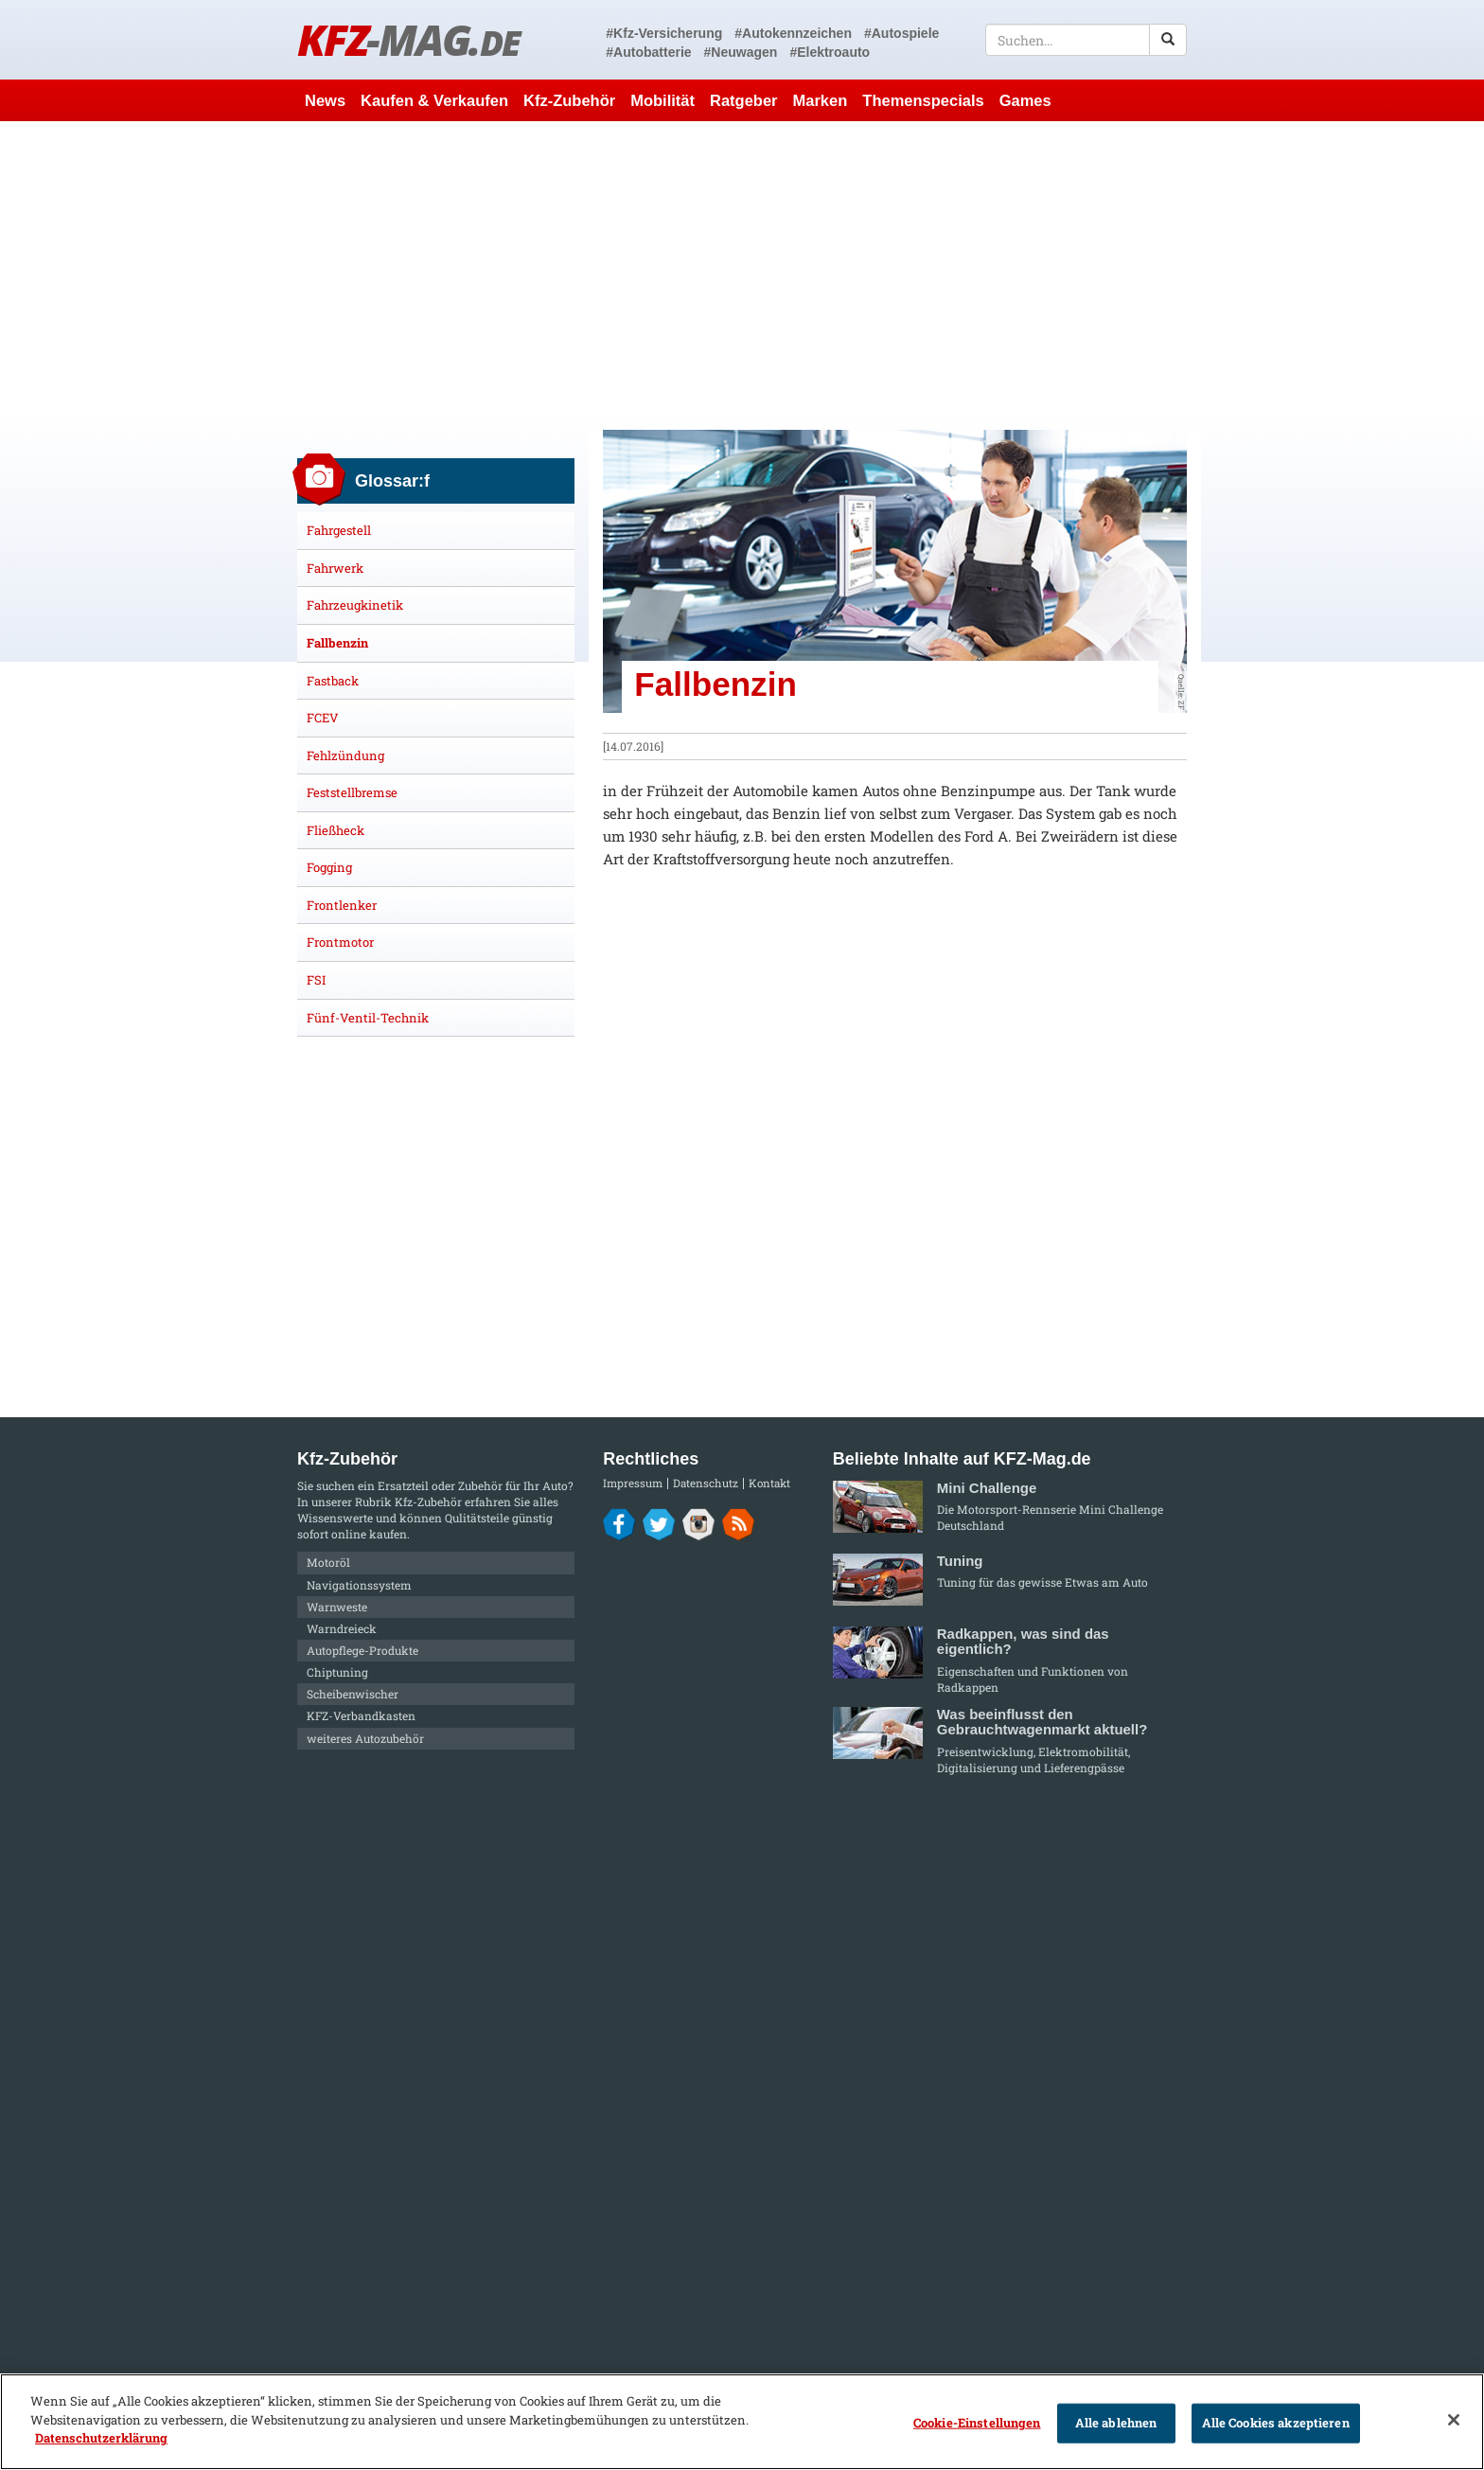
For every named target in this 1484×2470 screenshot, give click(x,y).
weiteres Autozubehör (365, 1738)
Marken (820, 100)
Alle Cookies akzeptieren (1276, 2422)
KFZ (408, 39)
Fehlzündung (345, 755)
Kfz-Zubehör (569, 100)
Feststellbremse (352, 792)
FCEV (323, 717)
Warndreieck (342, 1628)
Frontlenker (342, 905)
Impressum (632, 1483)
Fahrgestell (339, 530)
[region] (742, 2421)
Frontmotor (340, 942)
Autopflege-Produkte (362, 1650)
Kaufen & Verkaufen (434, 100)
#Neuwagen (741, 52)
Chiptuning (337, 1671)
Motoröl (328, 1562)
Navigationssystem (359, 1584)
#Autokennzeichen (793, 33)
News (325, 100)
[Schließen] (1454, 2420)
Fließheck (335, 830)
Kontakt (769, 1483)
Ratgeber (744, 100)
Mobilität (662, 100)
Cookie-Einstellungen (977, 2422)
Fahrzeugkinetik (355, 604)
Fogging (329, 867)
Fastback (333, 680)
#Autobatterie (648, 52)
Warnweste (337, 1606)
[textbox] (1086, 40)
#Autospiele (901, 33)
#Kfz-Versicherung (664, 33)
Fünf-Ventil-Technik (368, 1017)
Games (1025, 100)
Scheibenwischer (352, 1693)
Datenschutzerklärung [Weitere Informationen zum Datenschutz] (101, 2437)
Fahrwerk (335, 568)
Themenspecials (922, 100)
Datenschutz (705, 1483)
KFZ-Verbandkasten (361, 1715)
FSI (316, 979)
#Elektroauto (829, 52)
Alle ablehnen (1116, 2422)
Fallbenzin (337, 642)
